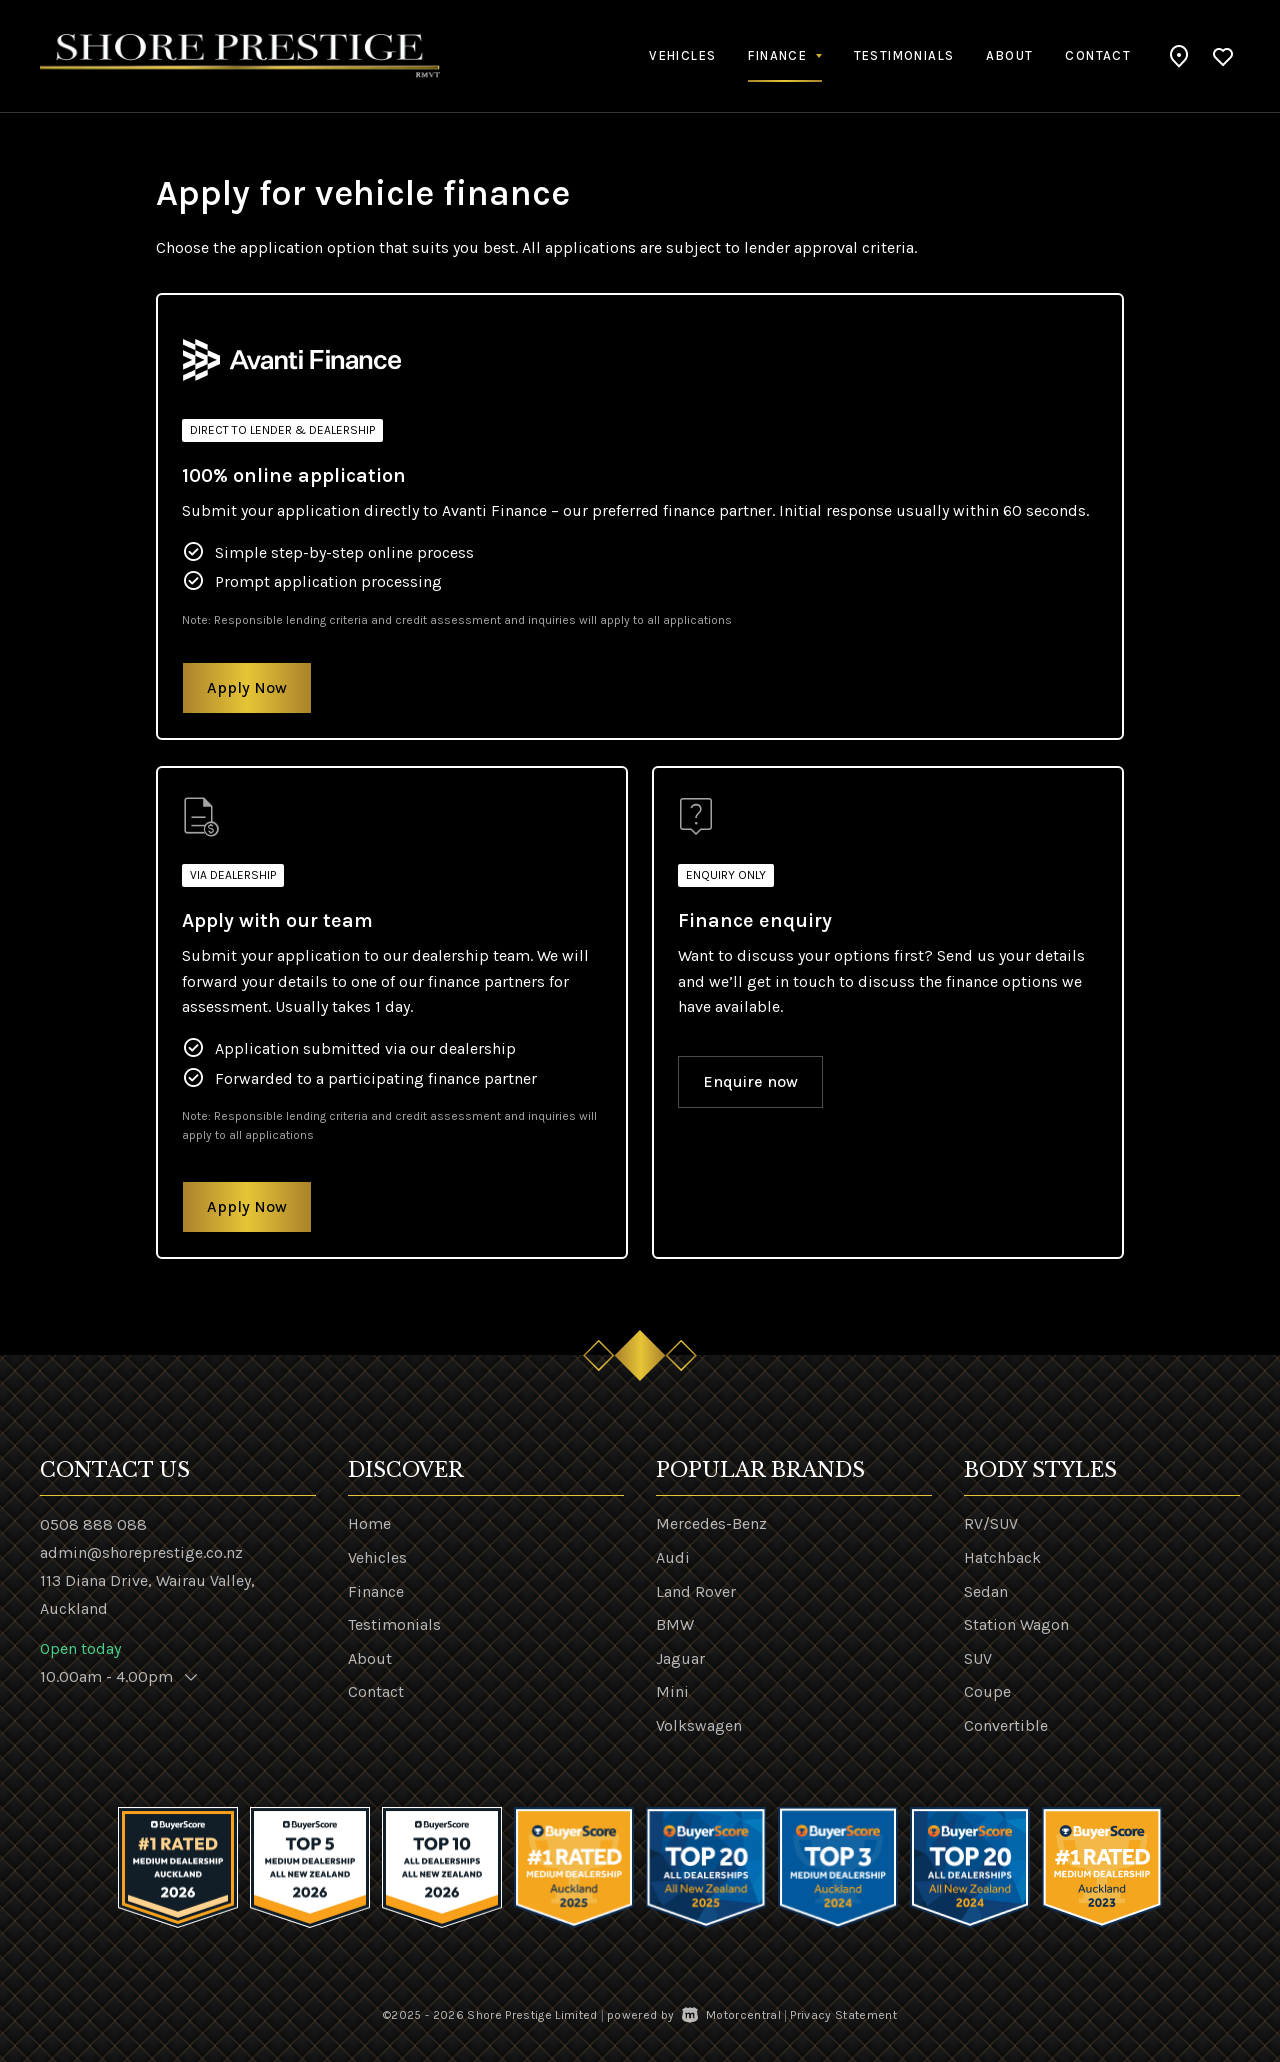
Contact (1098, 55)
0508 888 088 (93, 1524)
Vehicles (682, 55)
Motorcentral (731, 2015)
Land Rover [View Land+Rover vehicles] (696, 1591)
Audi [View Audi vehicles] (673, 1557)
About (1009, 55)
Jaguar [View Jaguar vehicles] (680, 1658)
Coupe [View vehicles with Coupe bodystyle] (987, 1691)
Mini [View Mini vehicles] (672, 1691)
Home (369, 1523)
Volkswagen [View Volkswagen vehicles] (699, 1725)
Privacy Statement (843, 2015)
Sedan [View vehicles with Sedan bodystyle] (986, 1591)
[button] (1179, 56)
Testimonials (904, 55)
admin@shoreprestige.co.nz (141, 1552)
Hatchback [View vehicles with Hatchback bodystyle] (1002, 1557)
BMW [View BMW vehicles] (675, 1624)
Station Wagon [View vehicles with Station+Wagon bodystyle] (1016, 1624)
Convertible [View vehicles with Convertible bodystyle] (1006, 1725)
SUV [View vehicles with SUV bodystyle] (978, 1658)
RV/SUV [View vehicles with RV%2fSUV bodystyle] (991, 1523)
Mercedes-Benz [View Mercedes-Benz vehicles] (711, 1523)
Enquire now (750, 1081)
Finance (376, 1591)
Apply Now (247, 687)
